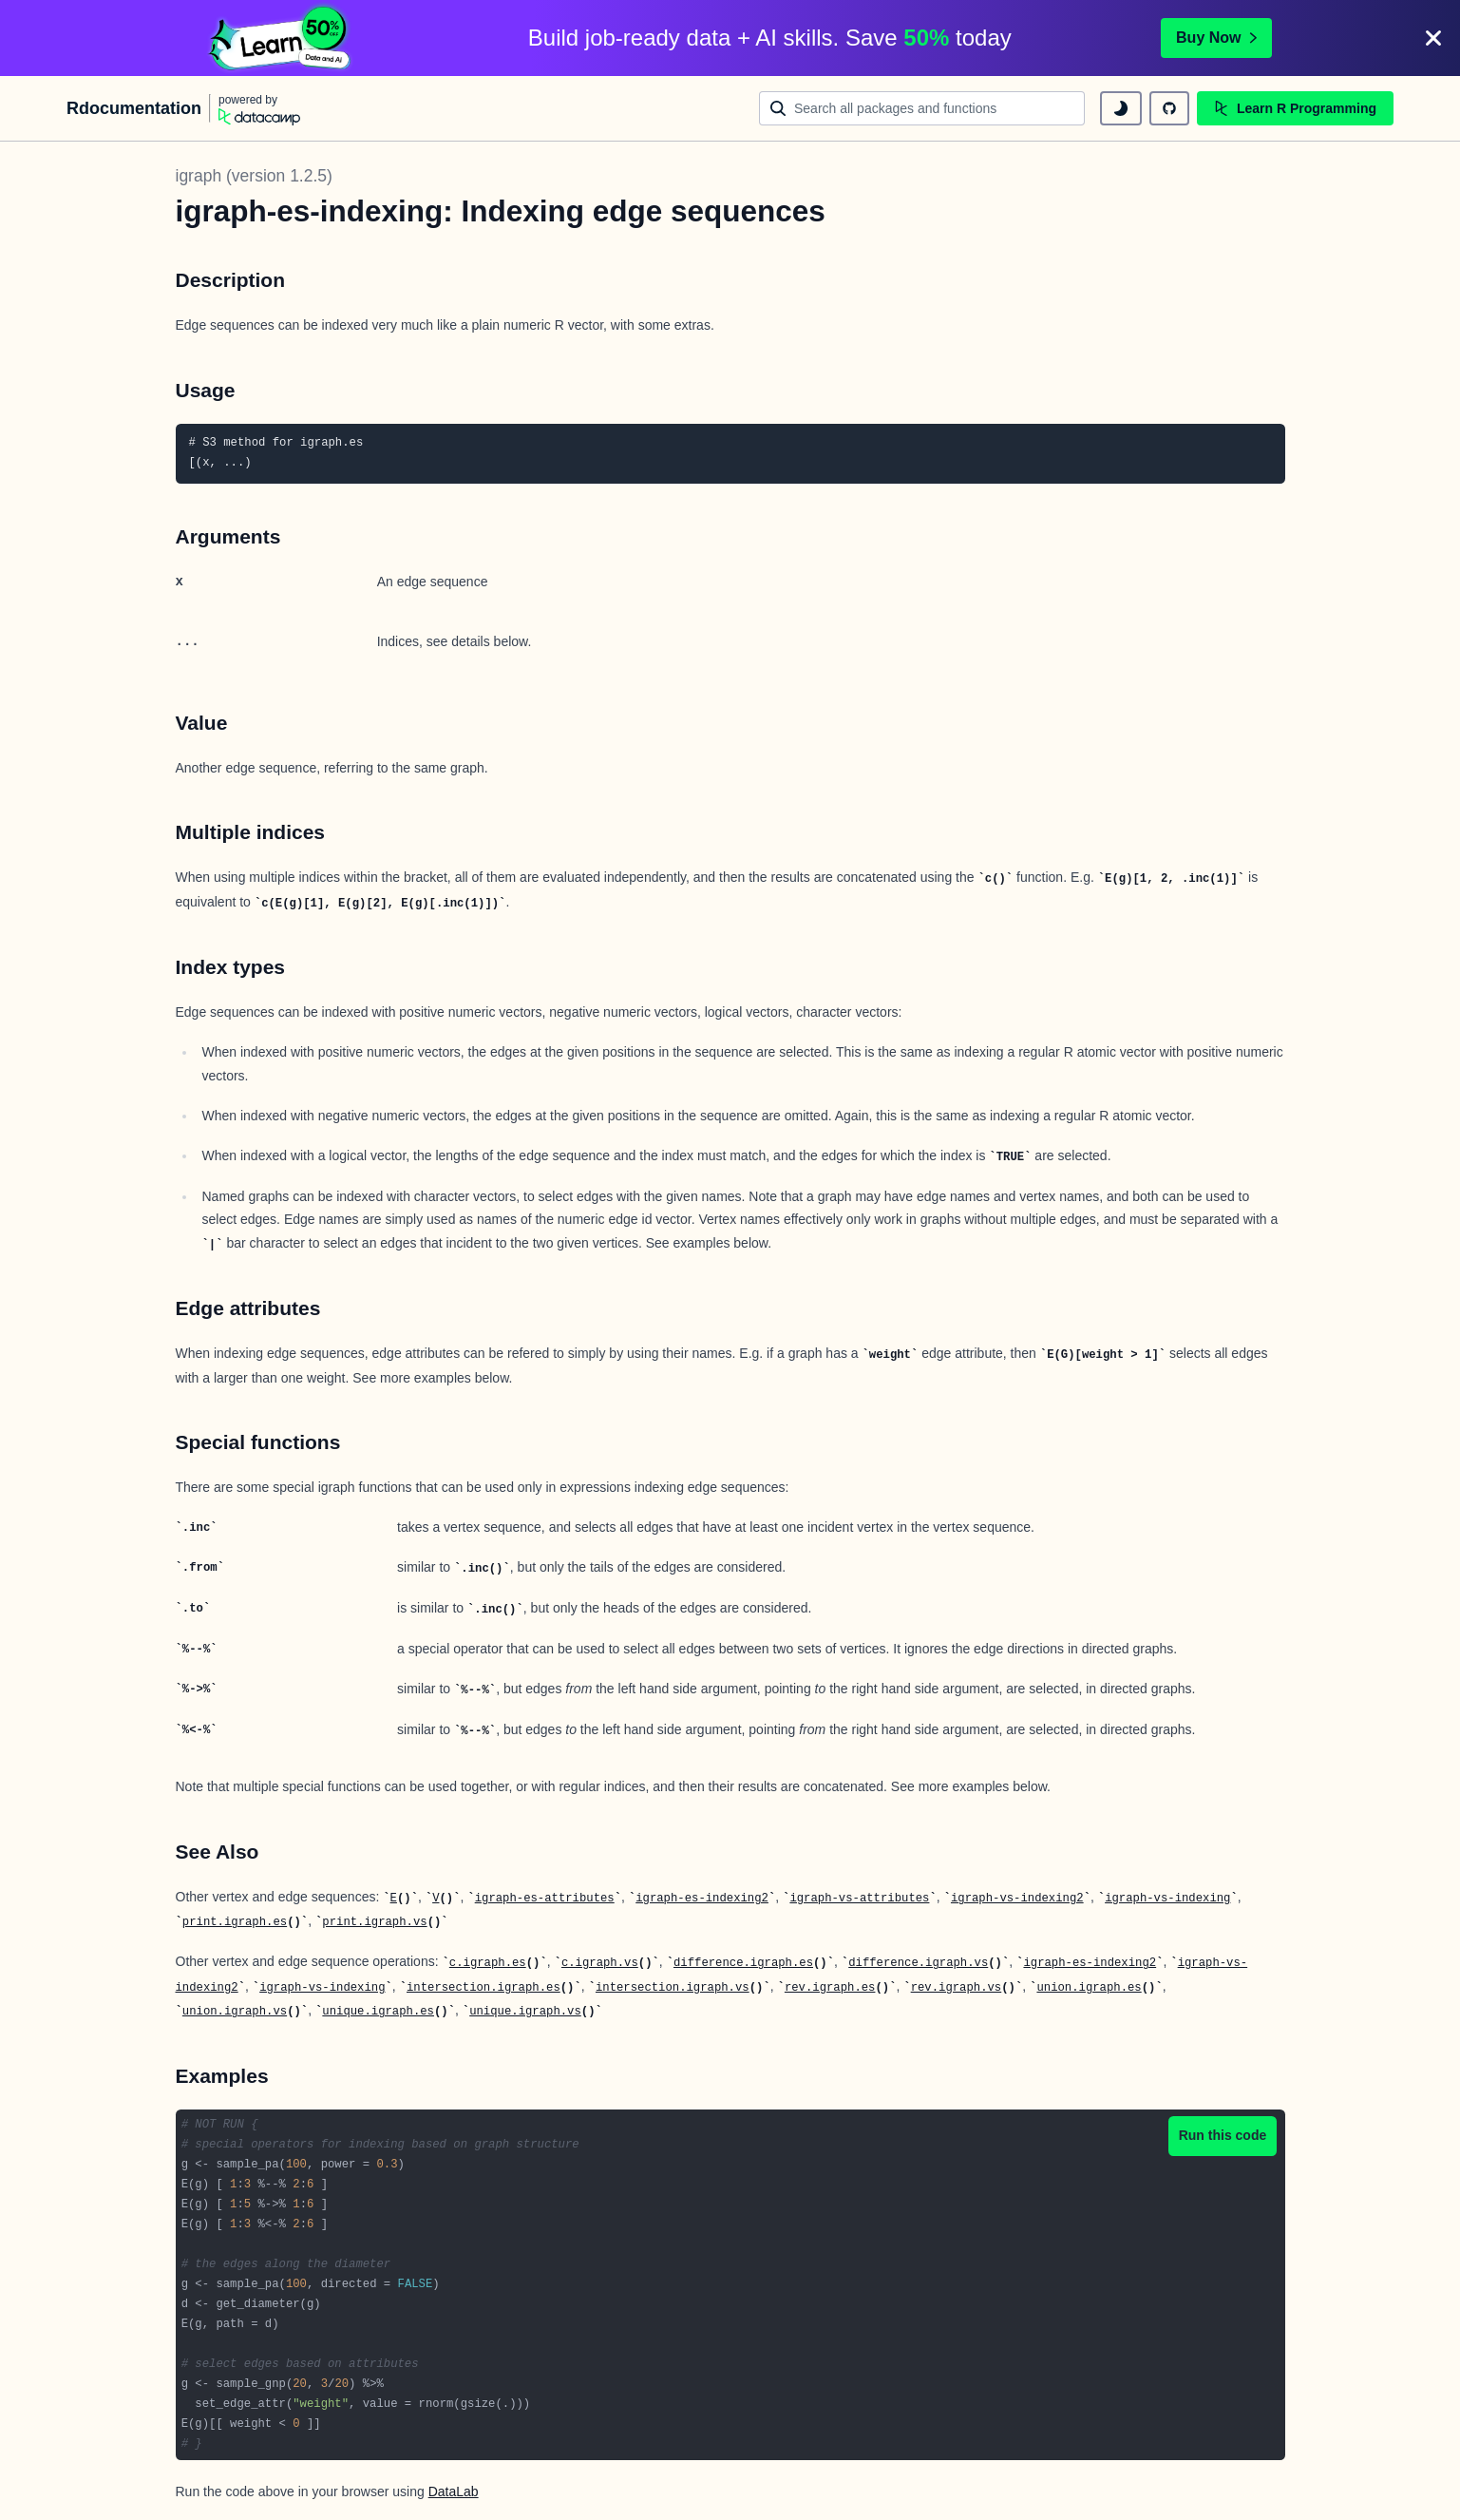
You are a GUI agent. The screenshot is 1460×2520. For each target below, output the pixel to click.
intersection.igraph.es (483, 1988)
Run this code (1223, 2135)
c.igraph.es (487, 1963)
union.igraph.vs (234, 2011)
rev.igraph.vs (956, 1988)
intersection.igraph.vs (672, 1988)
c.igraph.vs (599, 1963)
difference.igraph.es (743, 1963)
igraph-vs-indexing (1167, 1898)
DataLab (453, 2491)
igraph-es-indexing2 (701, 1898)
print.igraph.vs (374, 1922)
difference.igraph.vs (918, 1963)
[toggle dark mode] (1121, 108)
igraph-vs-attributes (859, 1898)
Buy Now (1216, 37)
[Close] (1433, 38)
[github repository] (1169, 108)
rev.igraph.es (830, 1988)
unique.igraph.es (378, 2011)
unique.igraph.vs (525, 2011)
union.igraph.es (1088, 1988)
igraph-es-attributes (545, 1898)
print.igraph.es (234, 1922)
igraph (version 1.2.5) (254, 175)
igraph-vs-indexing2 (1017, 1898)
